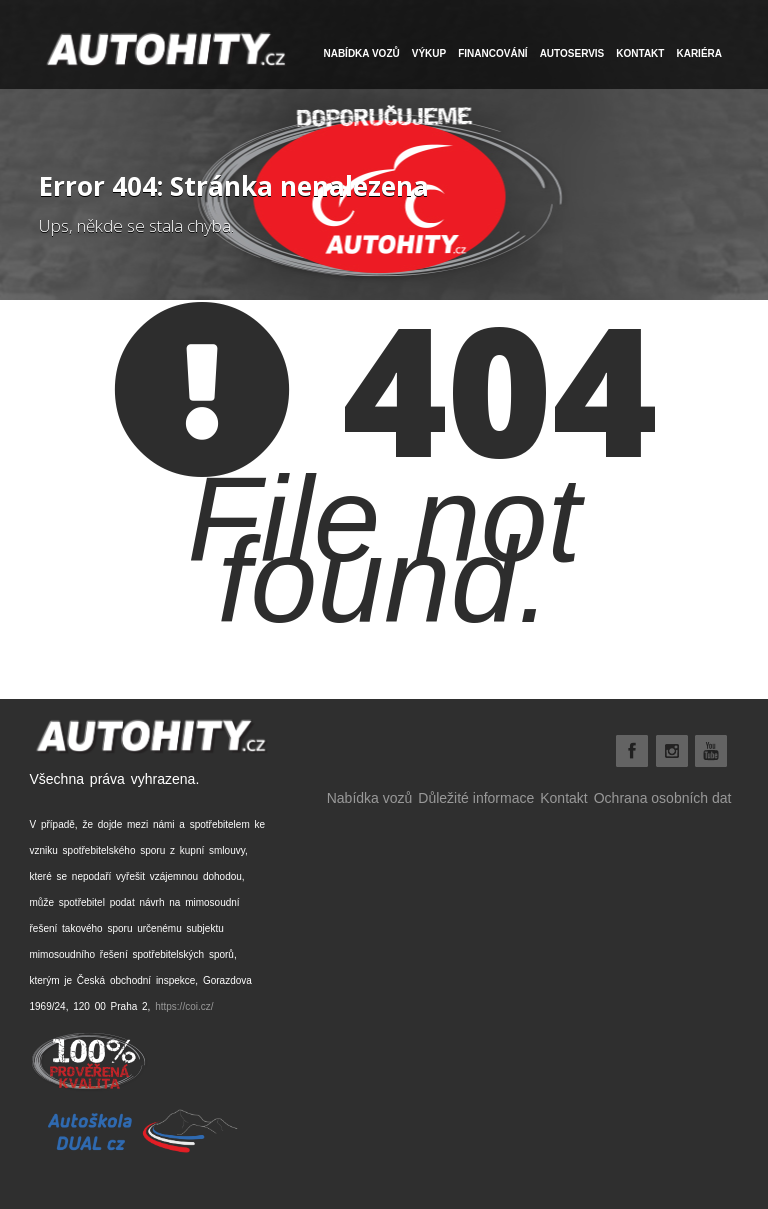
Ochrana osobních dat (663, 798)
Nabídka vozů (370, 798)
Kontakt (640, 53)
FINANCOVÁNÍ (492, 53)
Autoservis (572, 53)
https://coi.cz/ (184, 1006)
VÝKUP (429, 53)
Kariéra (699, 53)
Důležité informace (476, 798)
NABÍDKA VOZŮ (361, 53)
